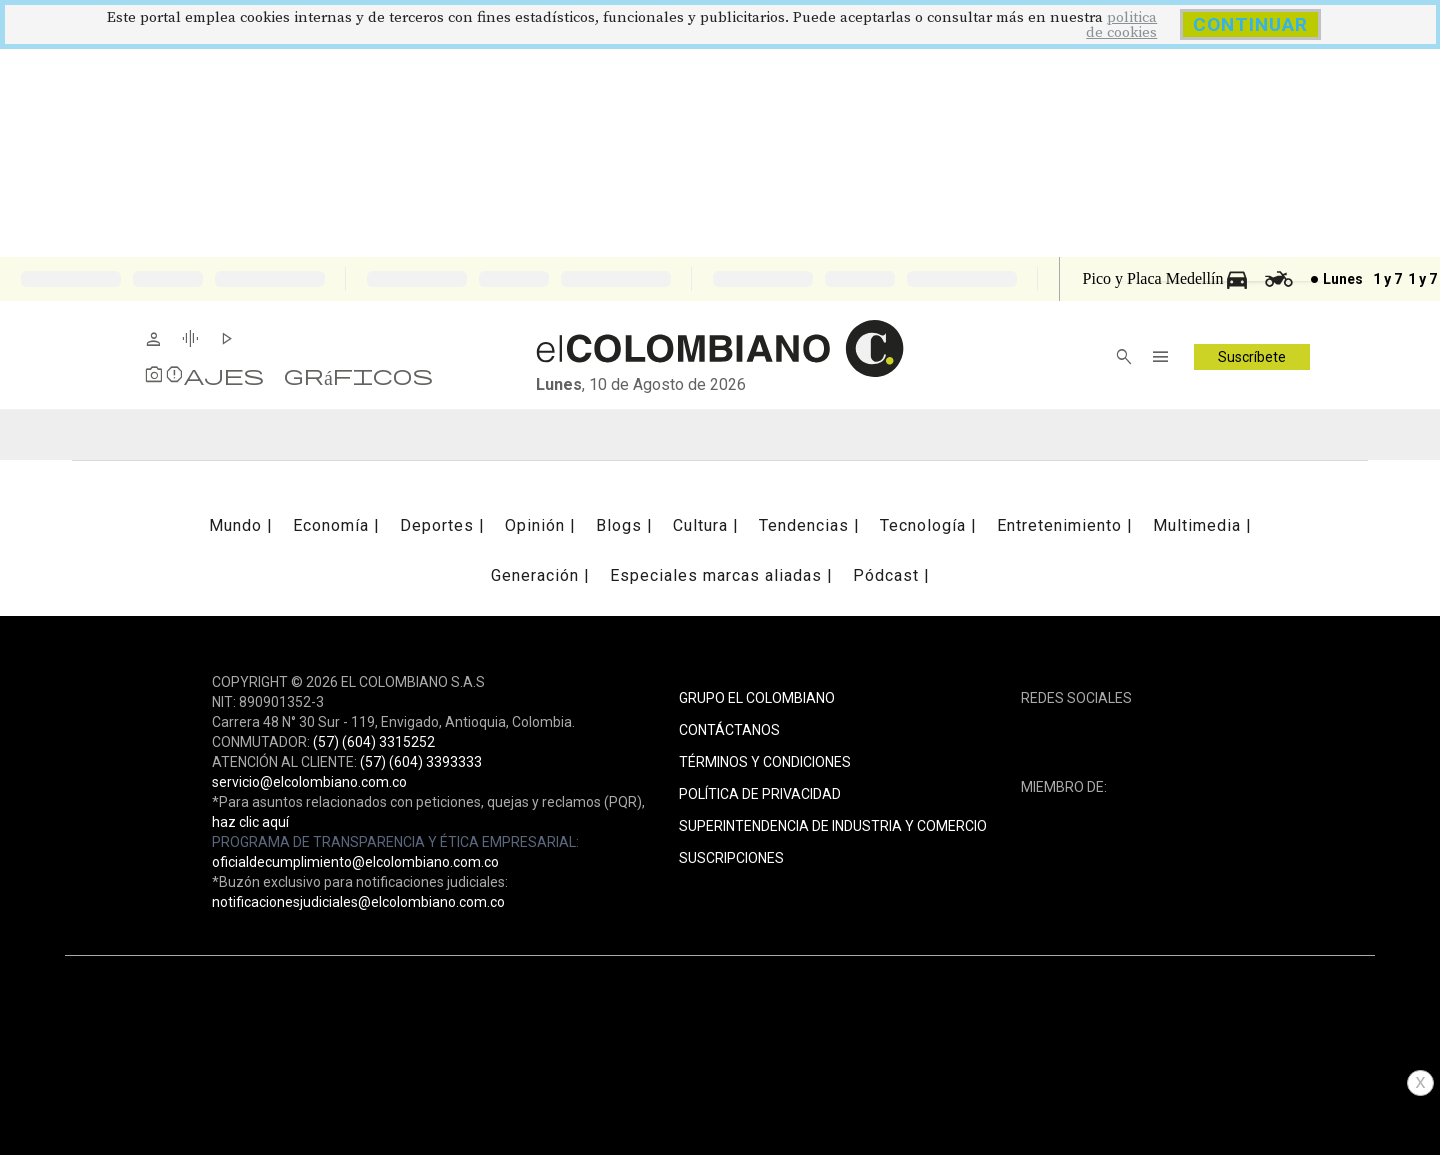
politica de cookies (1121, 25)
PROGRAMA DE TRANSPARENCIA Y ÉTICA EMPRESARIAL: (395, 842)
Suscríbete (1252, 357)
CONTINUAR (1250, 24)
